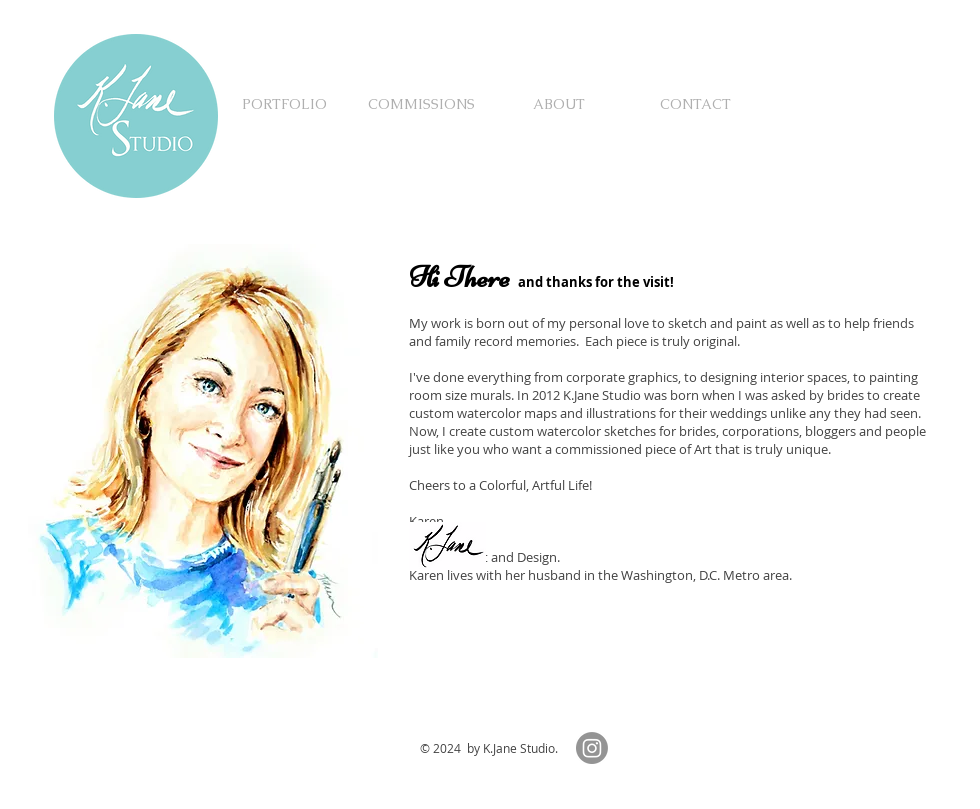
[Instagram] (592, 748)
